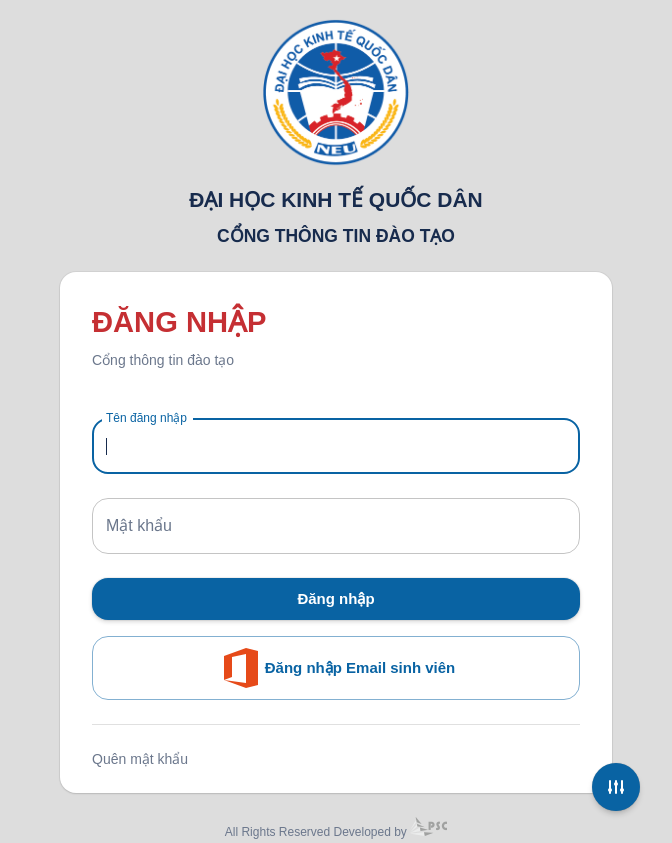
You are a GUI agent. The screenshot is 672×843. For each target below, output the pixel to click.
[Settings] (616, 787)
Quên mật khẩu (140, 759)
